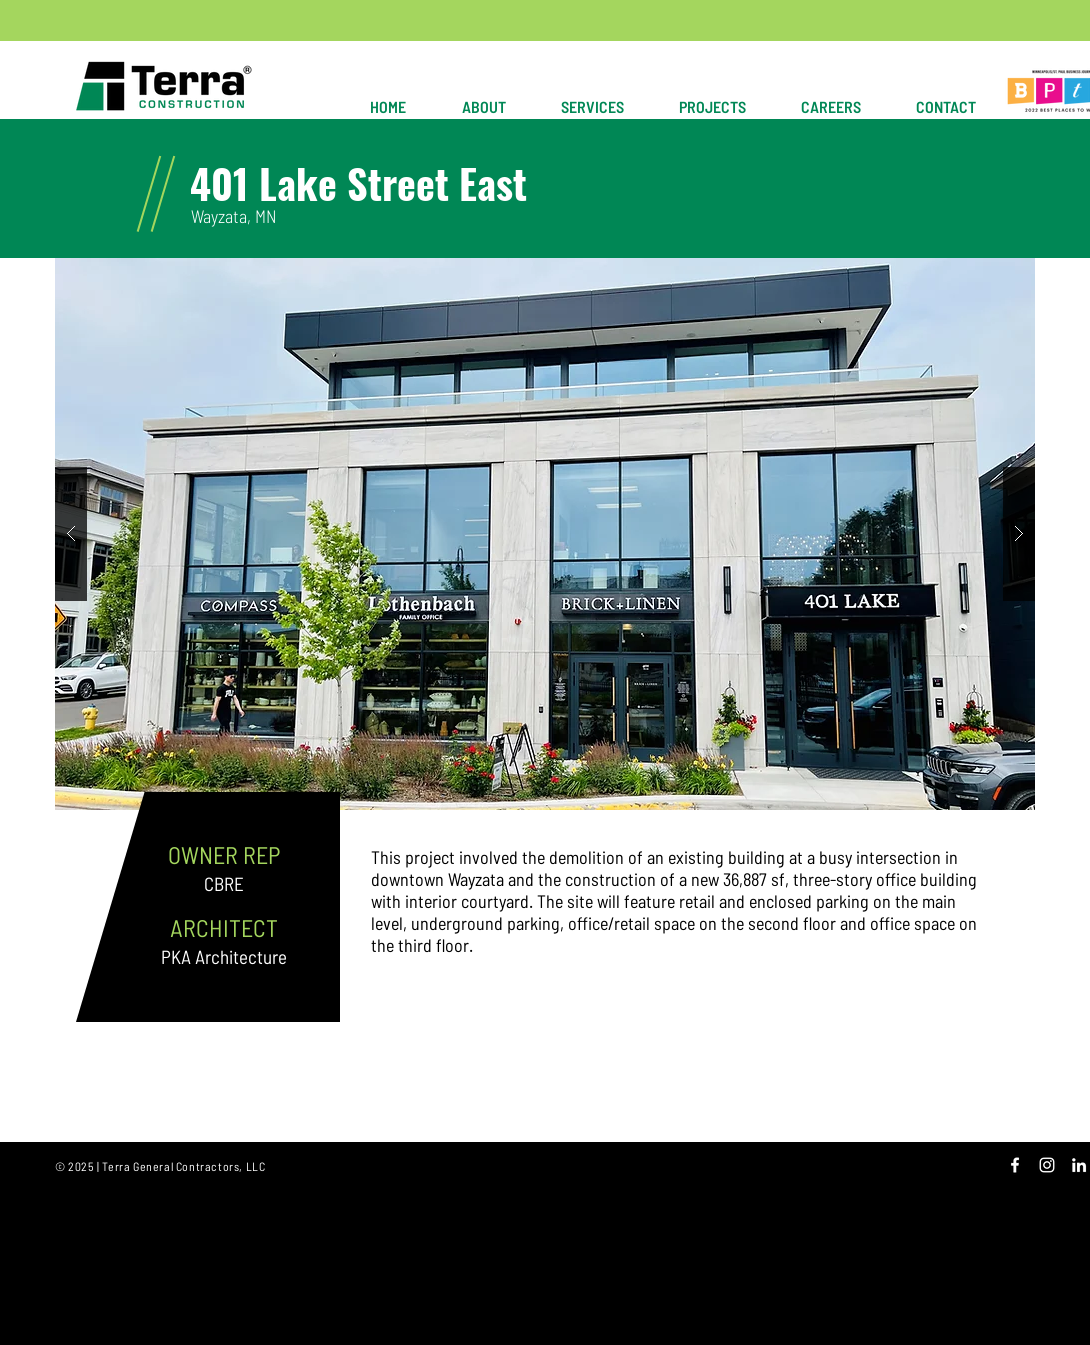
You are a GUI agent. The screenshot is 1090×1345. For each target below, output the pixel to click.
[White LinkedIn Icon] (1079, 1165)
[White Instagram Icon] (1047, 1165)
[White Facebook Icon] (1015, 1165)
